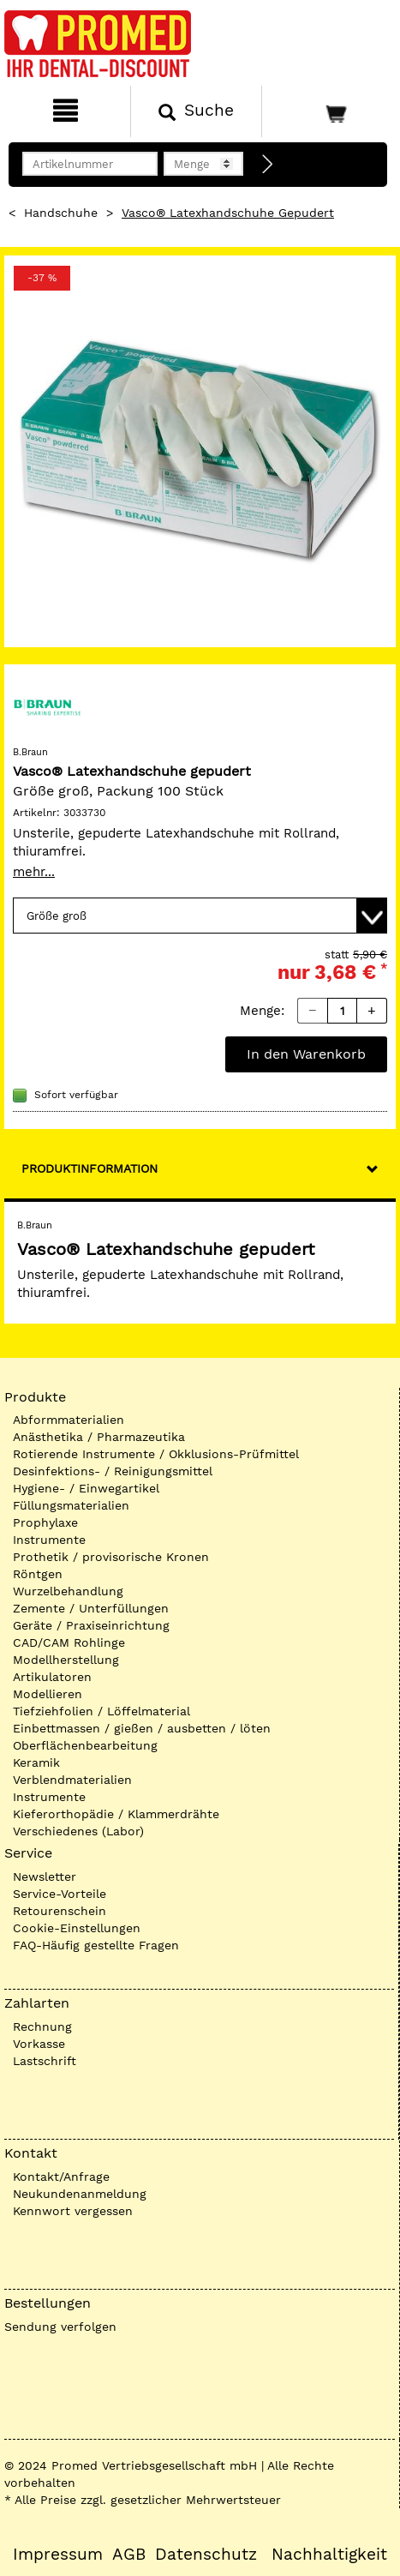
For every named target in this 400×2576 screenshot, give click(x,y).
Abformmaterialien (68, 1419)
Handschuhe (61, 212)
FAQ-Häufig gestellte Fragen (96, 1945)
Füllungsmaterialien (71, 1505)
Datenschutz (206, 2554)
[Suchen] (195, 111)
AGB (129, 2554)
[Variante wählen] (200, 916)
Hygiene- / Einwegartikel (86, 1488)
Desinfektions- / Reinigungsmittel (112, 1471)
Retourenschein (59, 1911)
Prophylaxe (45, 1522)
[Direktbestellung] (268, 165)
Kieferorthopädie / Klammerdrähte (116, 1814)
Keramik (36, 1762)
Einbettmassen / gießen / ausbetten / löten (142, 1728)
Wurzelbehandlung (68, 1591)
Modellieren (47, 1694)
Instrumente (49, 1539)
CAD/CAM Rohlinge (69, 1642)
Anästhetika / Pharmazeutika (99, 1437)
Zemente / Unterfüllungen (91, 1608)
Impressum (58, 2554)
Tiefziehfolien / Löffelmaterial (101, 1711)
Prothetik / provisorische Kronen (111, 1557)
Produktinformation (89, 1168)
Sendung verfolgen (60, 2326)
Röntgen (38, 1574)
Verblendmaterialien (72, 1779)
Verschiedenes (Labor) (78, 1831)
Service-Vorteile (59, 1893)
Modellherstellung (66, 1659)
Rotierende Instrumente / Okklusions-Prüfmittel (156, 1454)
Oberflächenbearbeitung (85, 1745)
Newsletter (44, 1876)
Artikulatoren (52, 1677)
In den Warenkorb (306, 1054)
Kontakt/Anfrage (61, 2176)
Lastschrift (44, 2061)
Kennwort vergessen (73, 2211)
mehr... (34, 872)
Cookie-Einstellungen (76, 1928)
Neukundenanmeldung (79, 2194)
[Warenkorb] (329, 111)
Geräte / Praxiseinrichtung (91, 1625)
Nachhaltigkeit (329, 2554)
